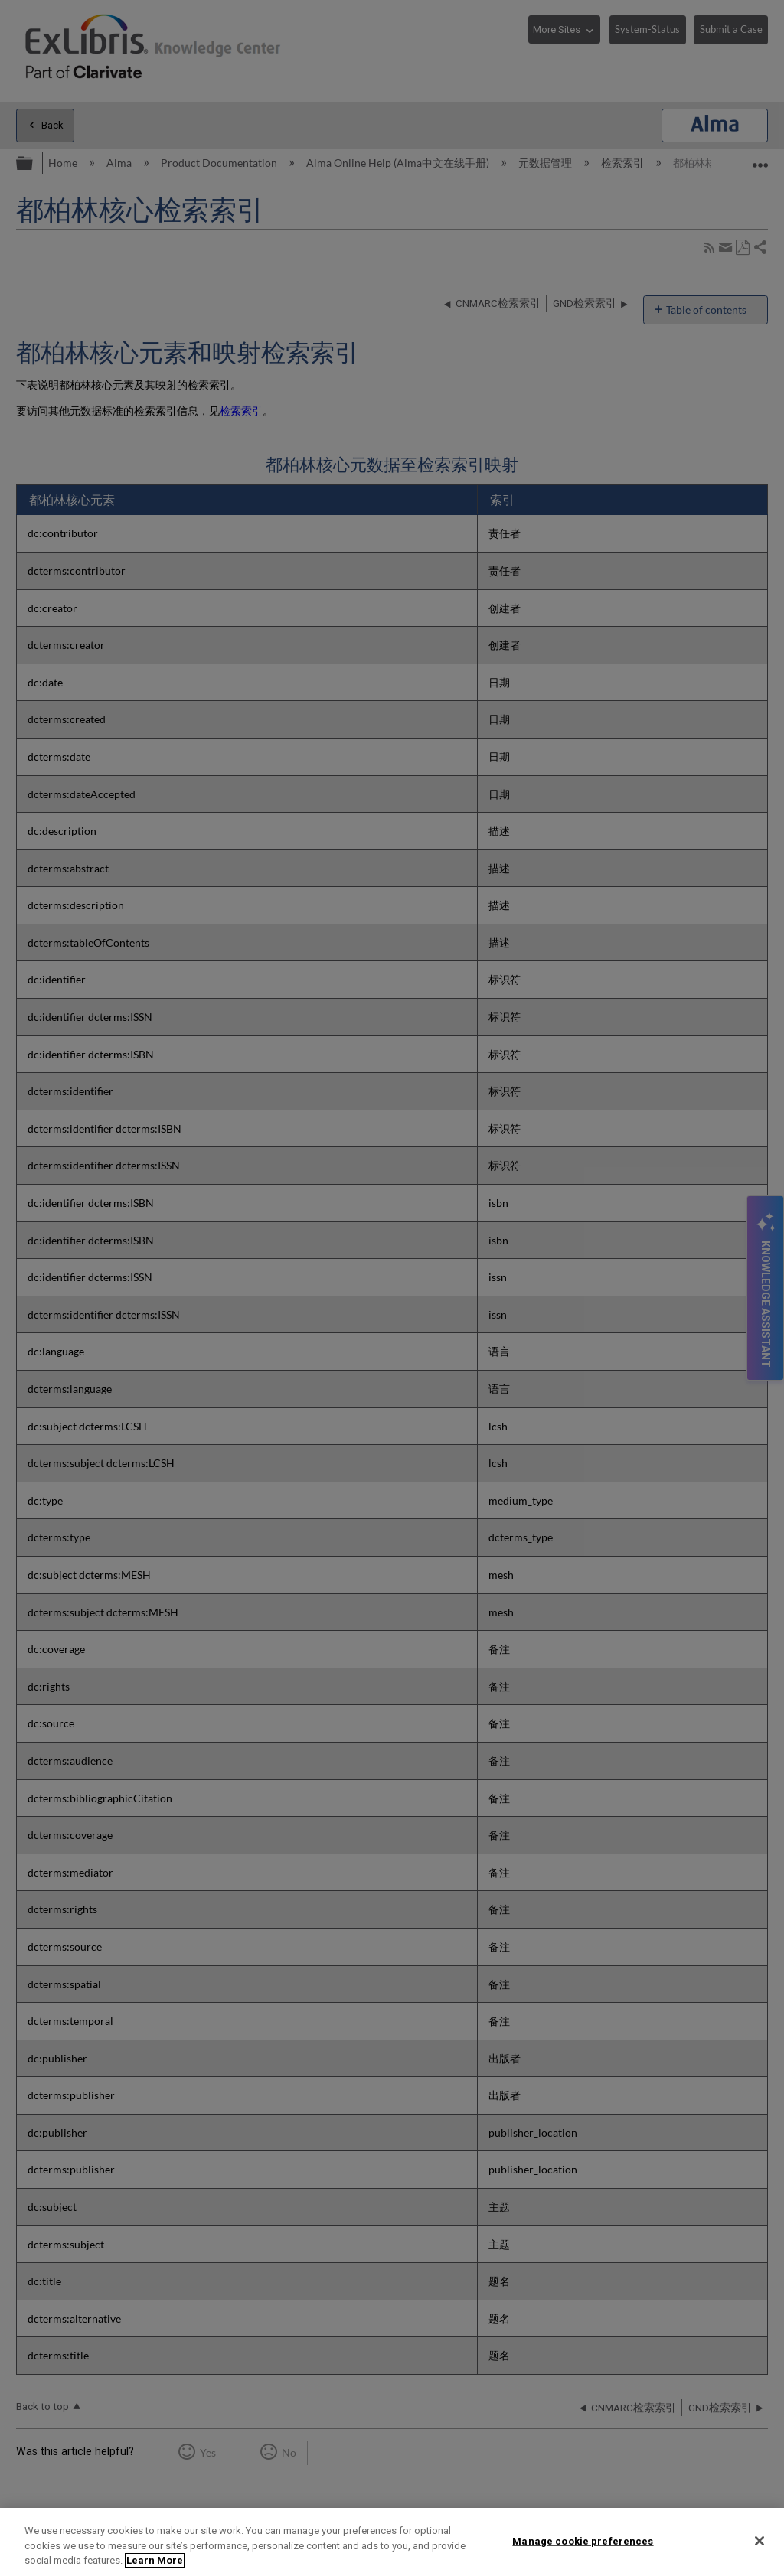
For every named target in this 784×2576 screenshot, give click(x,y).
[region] (392, 2542)
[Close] (759, 2541)
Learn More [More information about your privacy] (154, 2560)
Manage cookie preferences (582, 2540)
